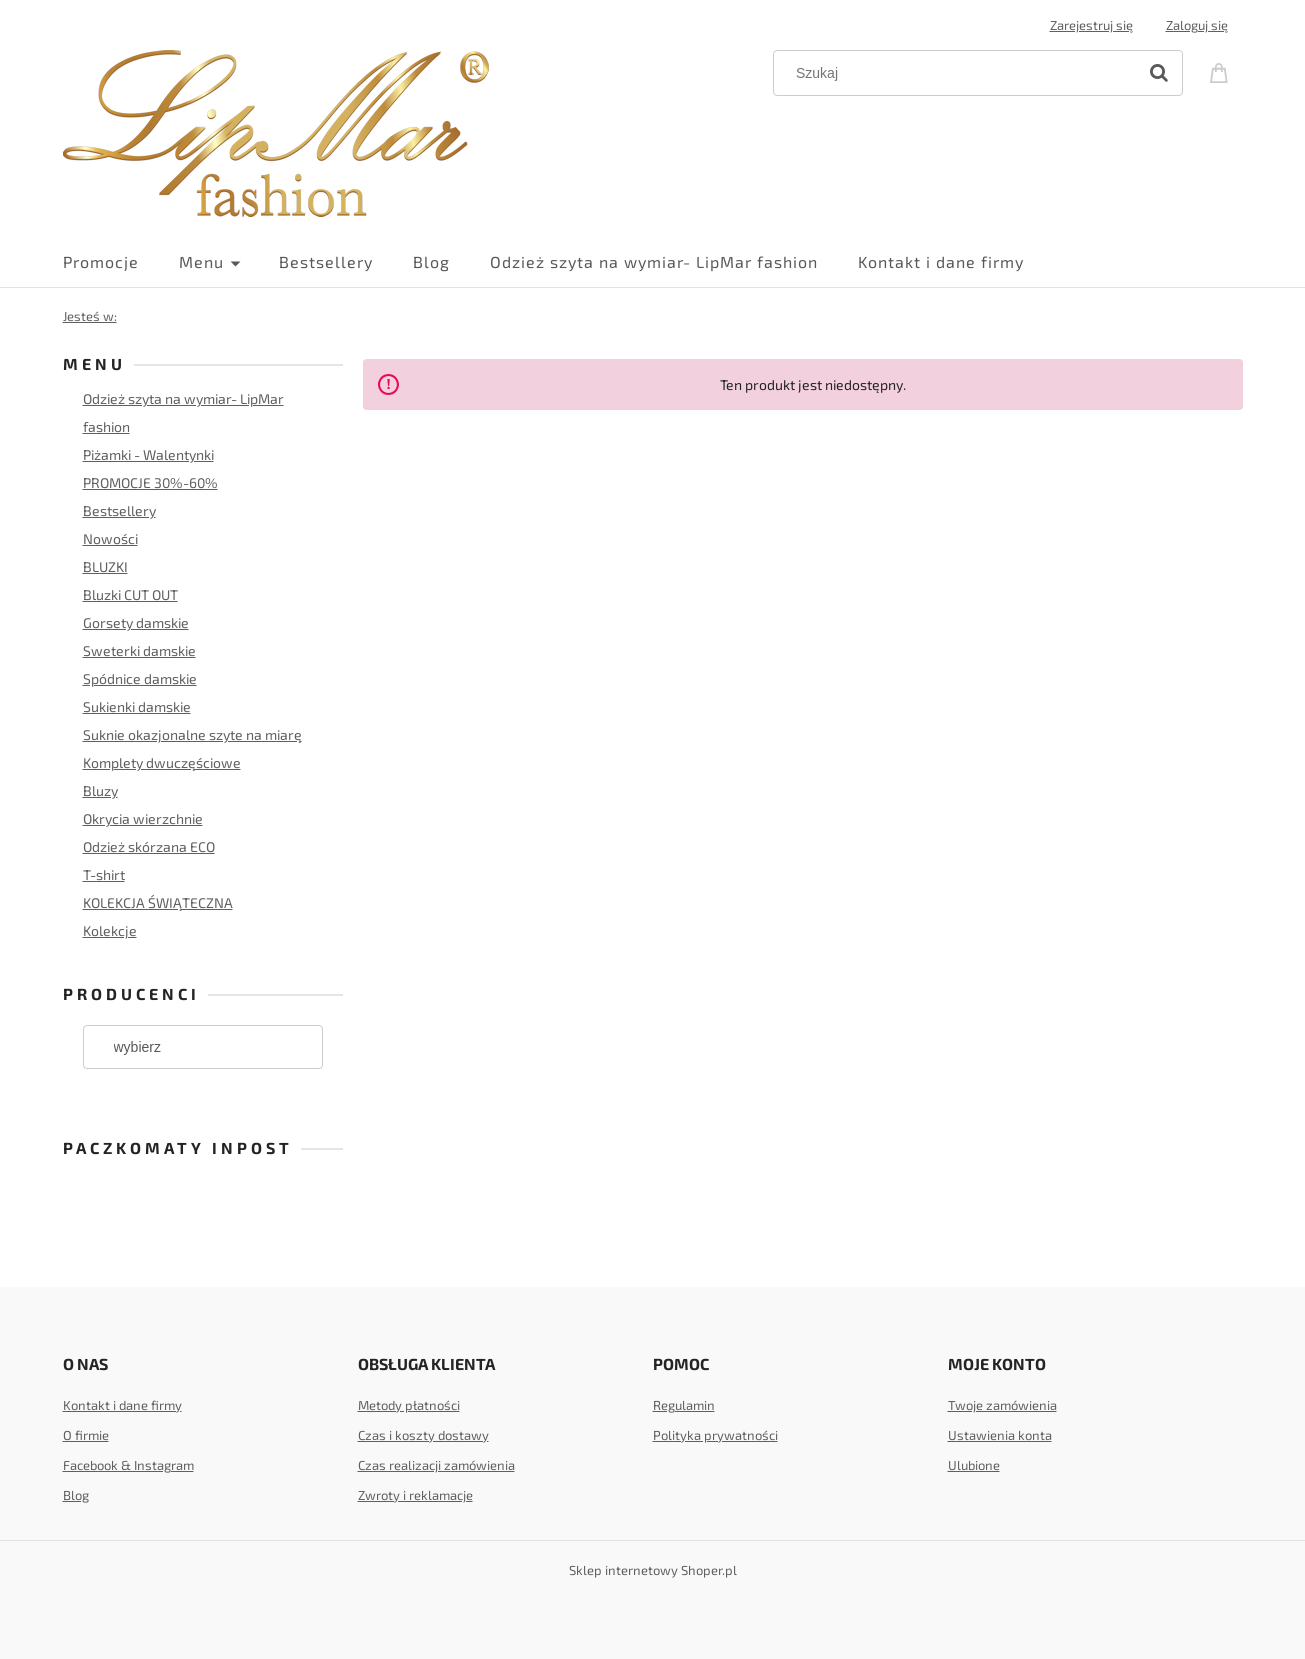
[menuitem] (121, 262)
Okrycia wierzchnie (143, 818)
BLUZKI (105, 566)
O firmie (86, 1435)
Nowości (110, 538)
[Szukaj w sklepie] (958, 73)
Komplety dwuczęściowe (162, 762)
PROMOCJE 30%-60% (150, 482)
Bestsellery (119, 510)
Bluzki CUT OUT (130, 594)
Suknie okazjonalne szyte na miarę (192, 734)
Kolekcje (110, 930)
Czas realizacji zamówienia (436, 1465)
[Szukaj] (1159, 73)
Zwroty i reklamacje (415, 1495)
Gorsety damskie (136, 622)
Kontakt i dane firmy (122, 1405)
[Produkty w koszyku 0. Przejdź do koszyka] (1222, 71)
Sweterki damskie (139, 650)
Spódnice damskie (140, 678)
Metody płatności (409, 1405)
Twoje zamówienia (1002, 1405)
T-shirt (104, 874)
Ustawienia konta (1000, 1435)
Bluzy (100, 790)
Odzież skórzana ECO (149, 846)
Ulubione (974, 1465)
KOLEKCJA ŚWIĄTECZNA (158, 902)
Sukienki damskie (137, 706)
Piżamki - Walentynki (148, 454)
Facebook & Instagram (128, 1465)
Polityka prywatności (715, 1435)
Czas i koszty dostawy (423, 1435)
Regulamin (684, 1405)
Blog (76, 1495)
